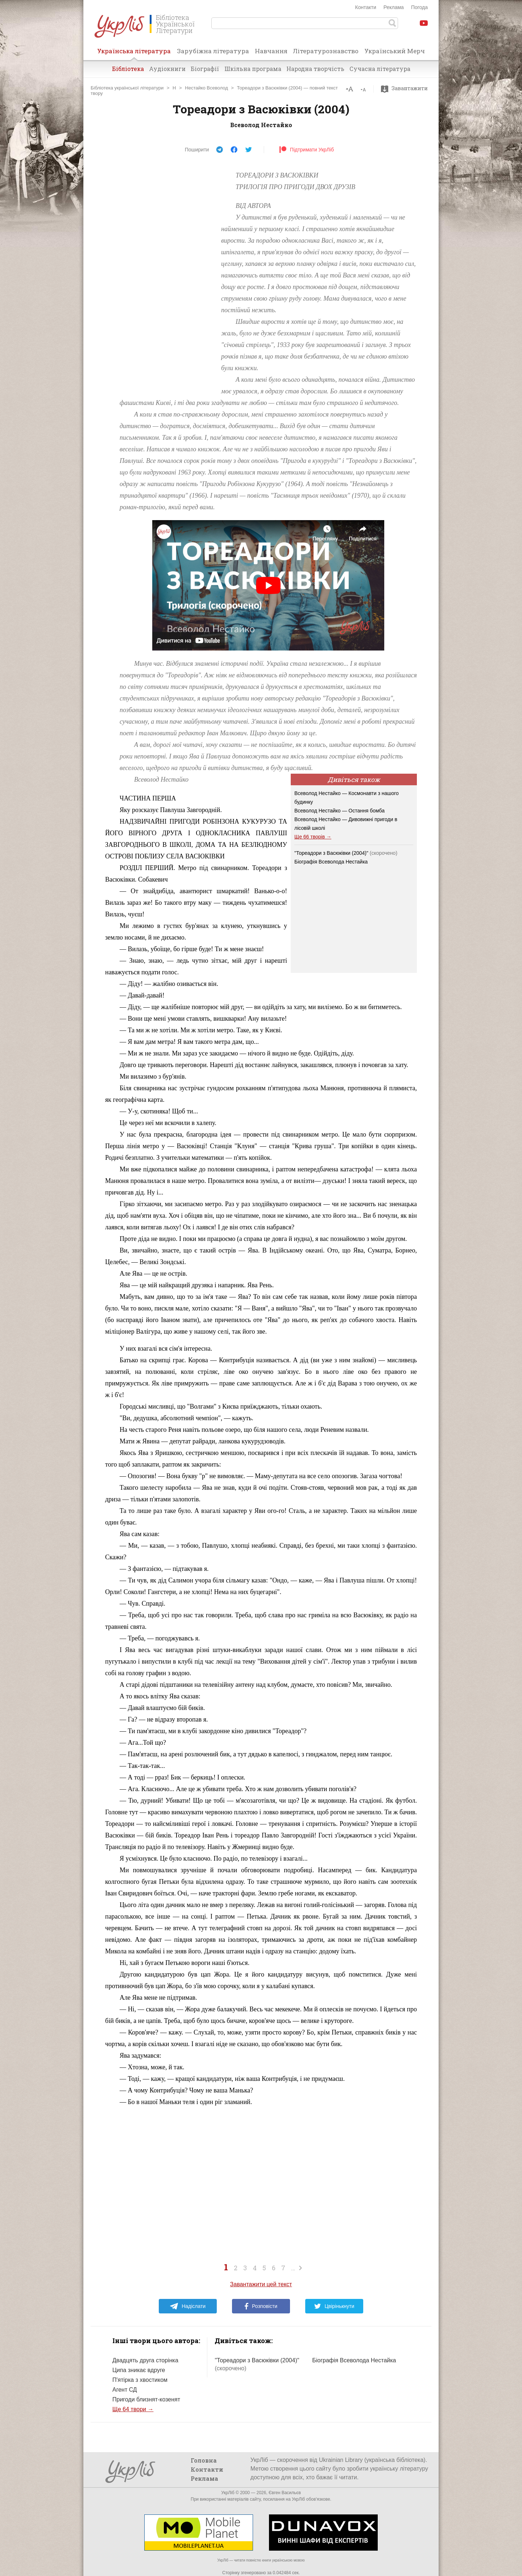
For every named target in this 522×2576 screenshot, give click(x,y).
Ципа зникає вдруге (138, 2370)
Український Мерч (394, 51)
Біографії (205, 68)
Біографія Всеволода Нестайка (331, 862)
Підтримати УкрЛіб (306, 149)
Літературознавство (326, 51)
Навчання (271, 51)
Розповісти (261, 2306)
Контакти (365, 7)
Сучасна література (379, 68)
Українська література (134, 53)
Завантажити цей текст (261, 2284)
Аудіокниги (167, 68)
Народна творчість (315, 68)
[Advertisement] (159, 278)
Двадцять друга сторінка (145, 2360)
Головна (204, 2460)
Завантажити (406, 88)
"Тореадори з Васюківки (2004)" (345, 853)
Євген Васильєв (285, 2492)
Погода (419, 7)
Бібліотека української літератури (127, 88)
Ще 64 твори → (132, 2409)
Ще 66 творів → (312, 837)
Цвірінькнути (334, 2306)
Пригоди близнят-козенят (146, 2399)
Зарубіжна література (213, 51)
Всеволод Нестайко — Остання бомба (339, 811)
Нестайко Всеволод (206, 88)
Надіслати (188, 2306)
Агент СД (124, 2390)
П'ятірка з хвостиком (139, 2380)
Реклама (394, 7)
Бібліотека (128, 68)
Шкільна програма (252, 68)
